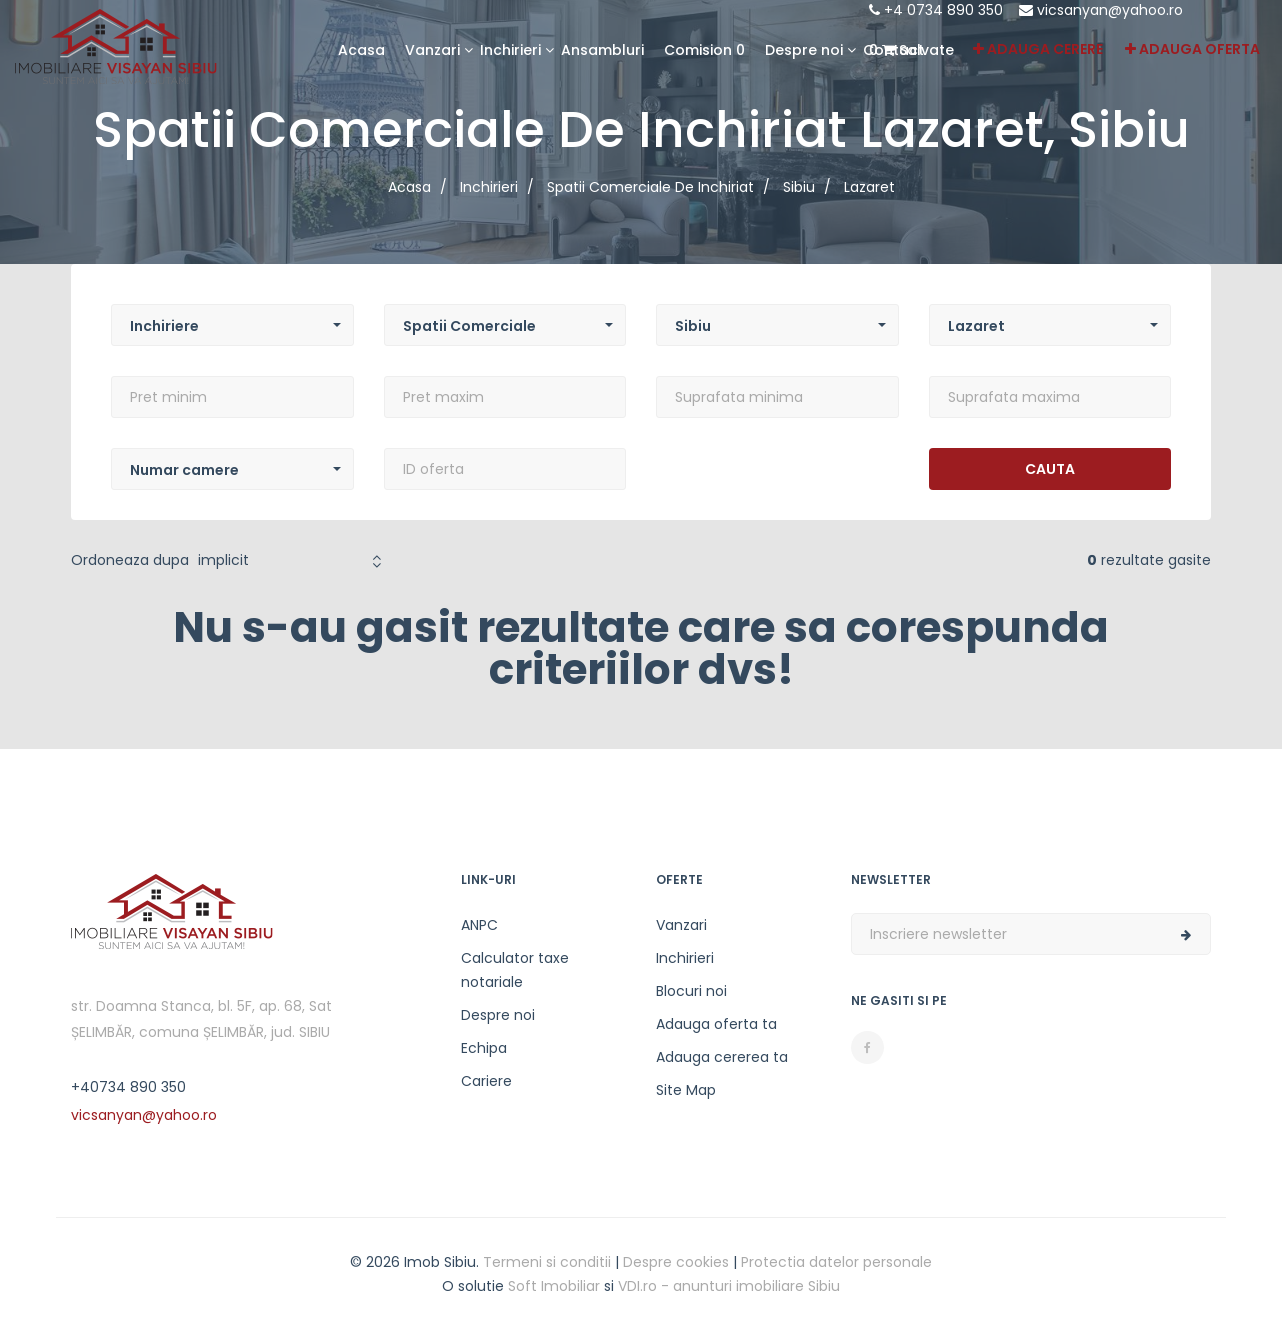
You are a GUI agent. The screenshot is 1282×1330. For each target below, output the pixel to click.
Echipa (484, 1048)
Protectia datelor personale (836, 1262)
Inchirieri (685, 958)
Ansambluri (602, 50)
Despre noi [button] (804, 50)
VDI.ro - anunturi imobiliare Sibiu (729, 1286)
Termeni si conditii (547, 1262)
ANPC (479, 925)
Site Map (686, 1090)
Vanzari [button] (432, 50)
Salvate (911, 50)
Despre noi (498, 1015)
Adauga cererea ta (722, 1057)
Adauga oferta (1192, 49)
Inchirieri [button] (510, 50)
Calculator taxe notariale (515, 970)
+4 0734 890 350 (936, 10)
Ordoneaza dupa (130, 560)
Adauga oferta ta (716, 1024)
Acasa (361, 50)
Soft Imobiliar (554, 1286)
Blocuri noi (691, 991)
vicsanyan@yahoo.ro (1101, 10)
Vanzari (681, 925)
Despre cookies (676, 1262)
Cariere (486, 1081)
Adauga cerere (1038, 49)
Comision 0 (704, 50)
